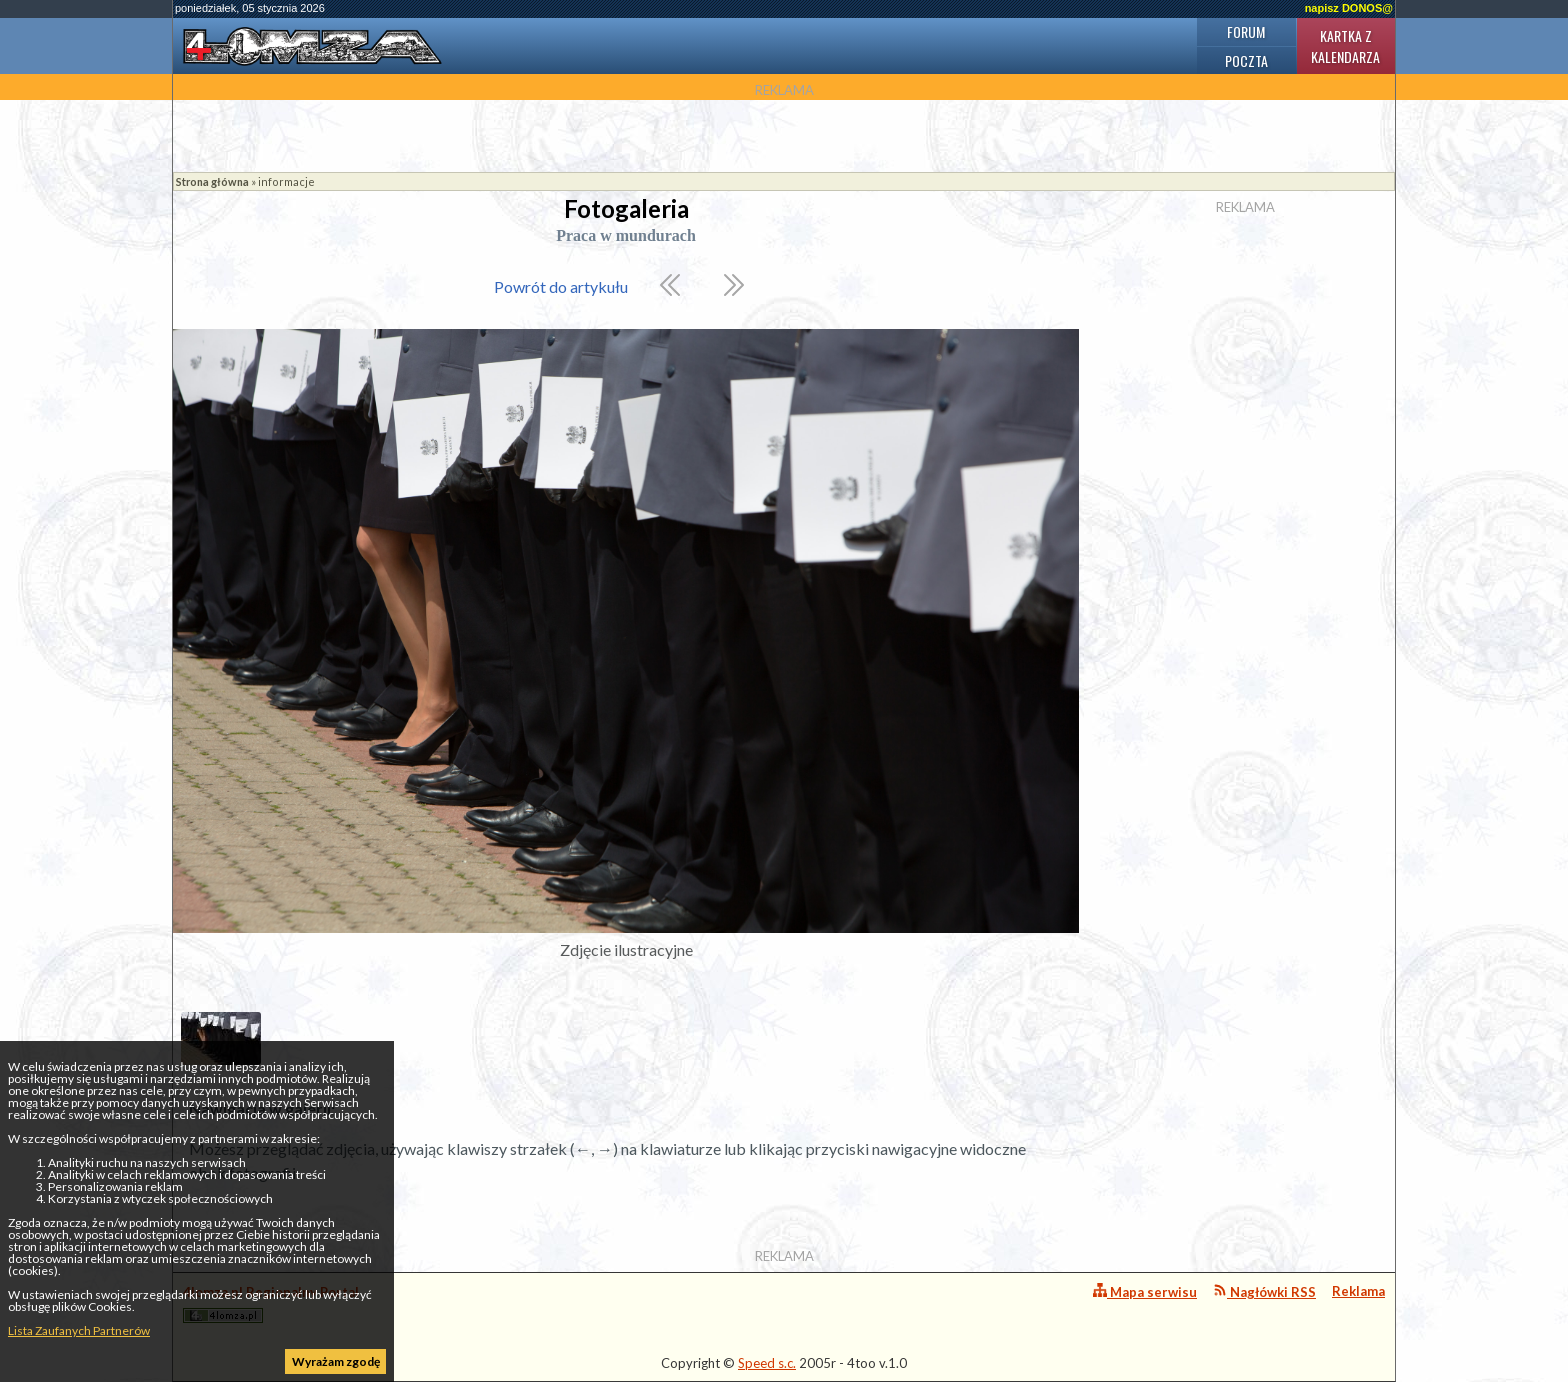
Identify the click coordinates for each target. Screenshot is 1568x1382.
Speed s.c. (767, 1363)
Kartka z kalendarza (1345, 46)
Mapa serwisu (1145, 1291)
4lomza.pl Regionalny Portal (271, 1303)
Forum (1246, 31)
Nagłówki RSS (1264, 1291)
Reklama (1358, 1291)
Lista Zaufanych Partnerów (79, 1330)
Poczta (1246, 60)
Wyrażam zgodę (336, 1361)
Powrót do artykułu (561, 286)
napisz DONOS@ (1349, 8)
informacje (286, 181)
